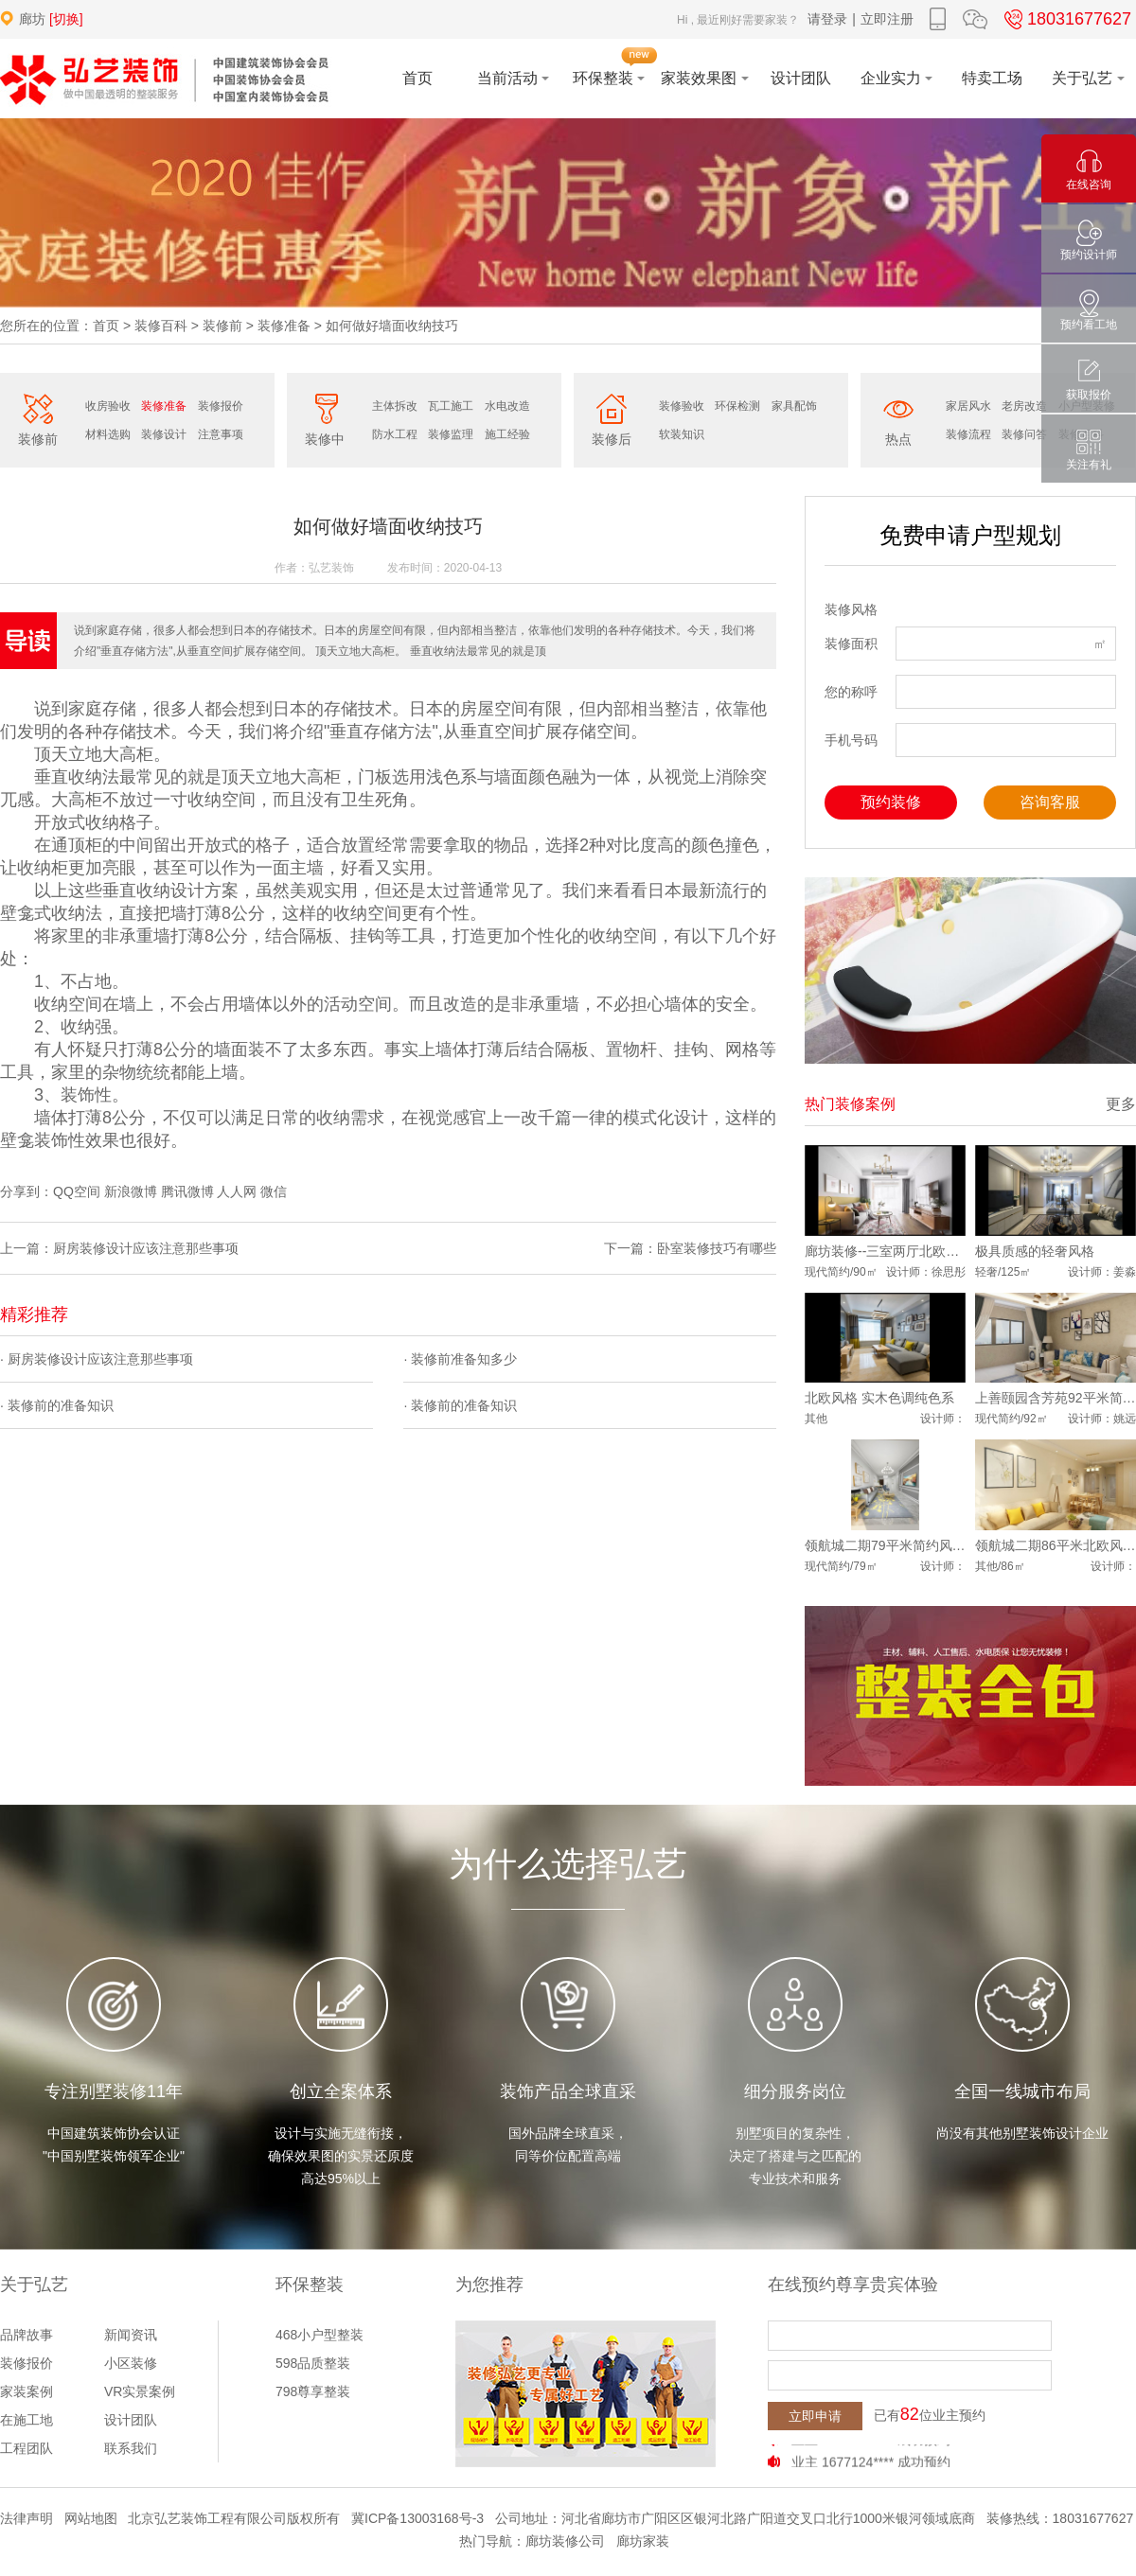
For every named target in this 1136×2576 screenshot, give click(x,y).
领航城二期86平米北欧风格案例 (1055, 1545)
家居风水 (968, 406)
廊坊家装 (642, 2541)
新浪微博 (130, 1191)
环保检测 (737, 406)
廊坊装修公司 (565, 2541)
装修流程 (968, 434)
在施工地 (26, 2419)
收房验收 (108, 406)
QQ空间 (76, 1191)
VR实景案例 (139, 2391)
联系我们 (130, 2448)
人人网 (237, 1191)
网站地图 (90, 2518)
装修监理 (450, 434)
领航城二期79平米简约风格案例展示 (885, 1545)
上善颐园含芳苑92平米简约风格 (1055, 1397)
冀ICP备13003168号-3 (417, 2518)
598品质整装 (312, 2363)
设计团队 (130, 2419)
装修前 (222, 325)
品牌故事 (26, 2334)
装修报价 (220, 406)
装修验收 (681, 406)
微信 (273, 1191)
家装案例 (26, 2391)
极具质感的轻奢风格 (1034, 1251)
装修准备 (284, 325)
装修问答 (1024, 434)
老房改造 (1024, 406)
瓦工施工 (450, 406)
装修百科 (160, 325)
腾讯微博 (187, 1191)
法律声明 (26, 2518)
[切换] (66, 18)
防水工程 (394, 434)
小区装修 (130, 2363)
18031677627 (1065, 19)
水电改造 (507, 406)
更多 (1121, 1104)
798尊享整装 (312, 2391)
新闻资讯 (130, 2334)
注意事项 (220, 434)
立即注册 (887, 18)
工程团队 (26, 2448)
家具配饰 (794, 406)
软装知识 (681, 434)
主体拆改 (394, 406)
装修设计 (163, 434)
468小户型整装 (319, 2334)
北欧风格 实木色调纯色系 (879, 1397)
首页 (106, 325)
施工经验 (507, 434)
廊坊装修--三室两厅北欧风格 (885, 1251)
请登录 (827, 18)
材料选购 (108, 434)
